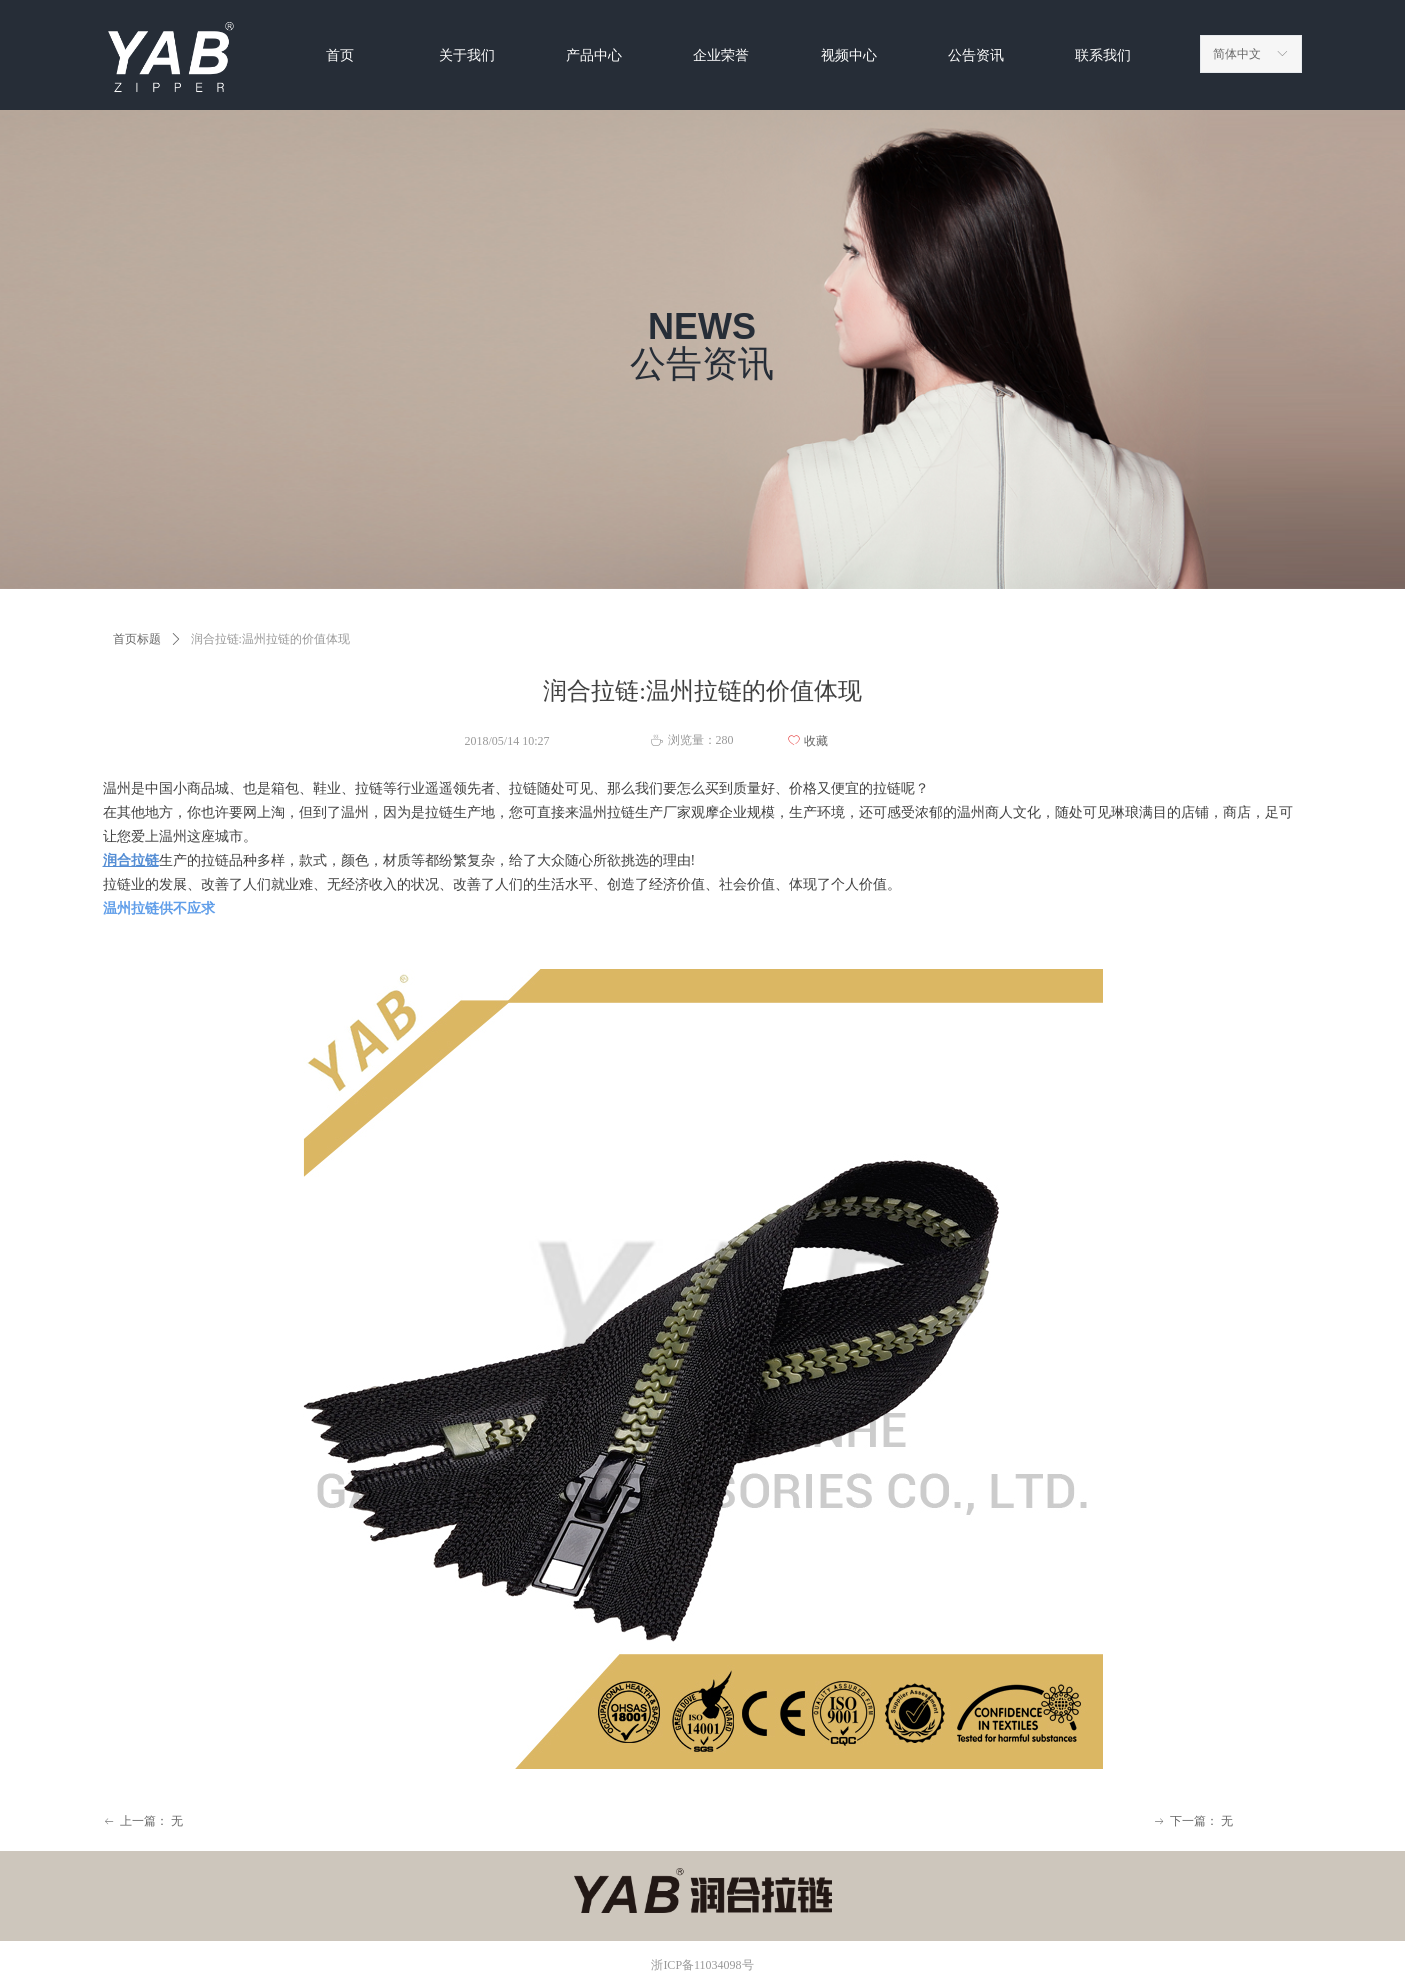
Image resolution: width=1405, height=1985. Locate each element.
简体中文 (1237, 54)
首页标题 (137, 639)
